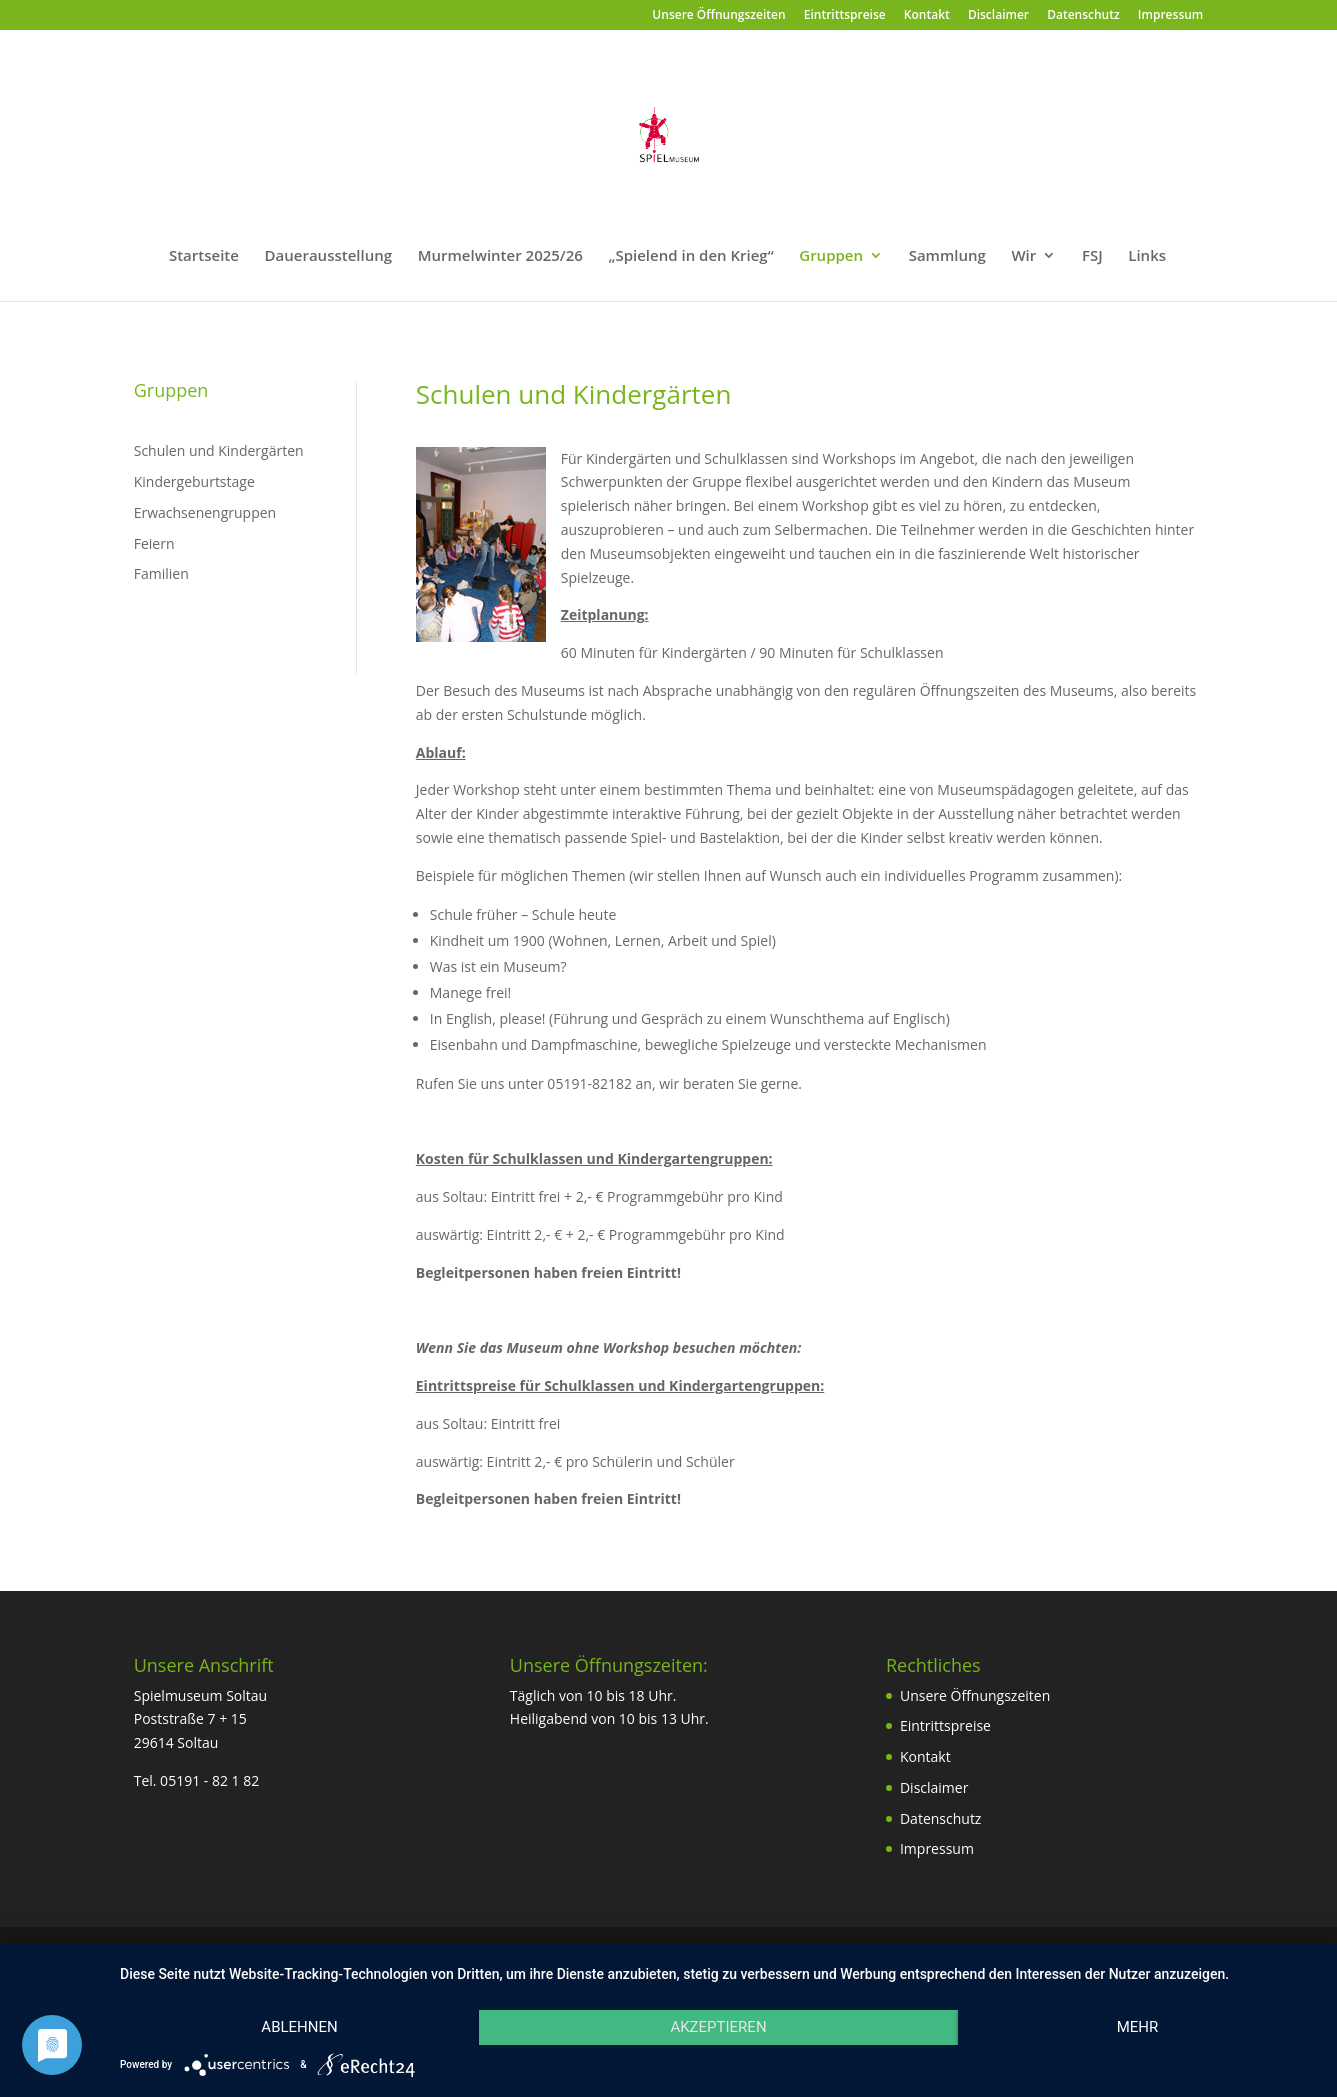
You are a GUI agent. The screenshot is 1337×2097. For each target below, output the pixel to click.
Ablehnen (299, 2027)
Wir (1023, 256)
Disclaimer (998, 16)
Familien (161, 573)
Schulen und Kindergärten (219, 450)
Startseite (204, 256)
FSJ (1092, 256)
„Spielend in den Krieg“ (691, 256)
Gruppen (831, 256)
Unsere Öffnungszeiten (718, 16)
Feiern (154, 543)
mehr (1138, 2027)
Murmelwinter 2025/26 (500, 256)
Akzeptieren (718, 2027)
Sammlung (947, 256)
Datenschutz (1083, 16)
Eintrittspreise (845, 16)
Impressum (1170, 16)
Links (1147, 256)
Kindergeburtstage (194, 481)
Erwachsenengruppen (205, 512)
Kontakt (927, 16)
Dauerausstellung (329, 256)
